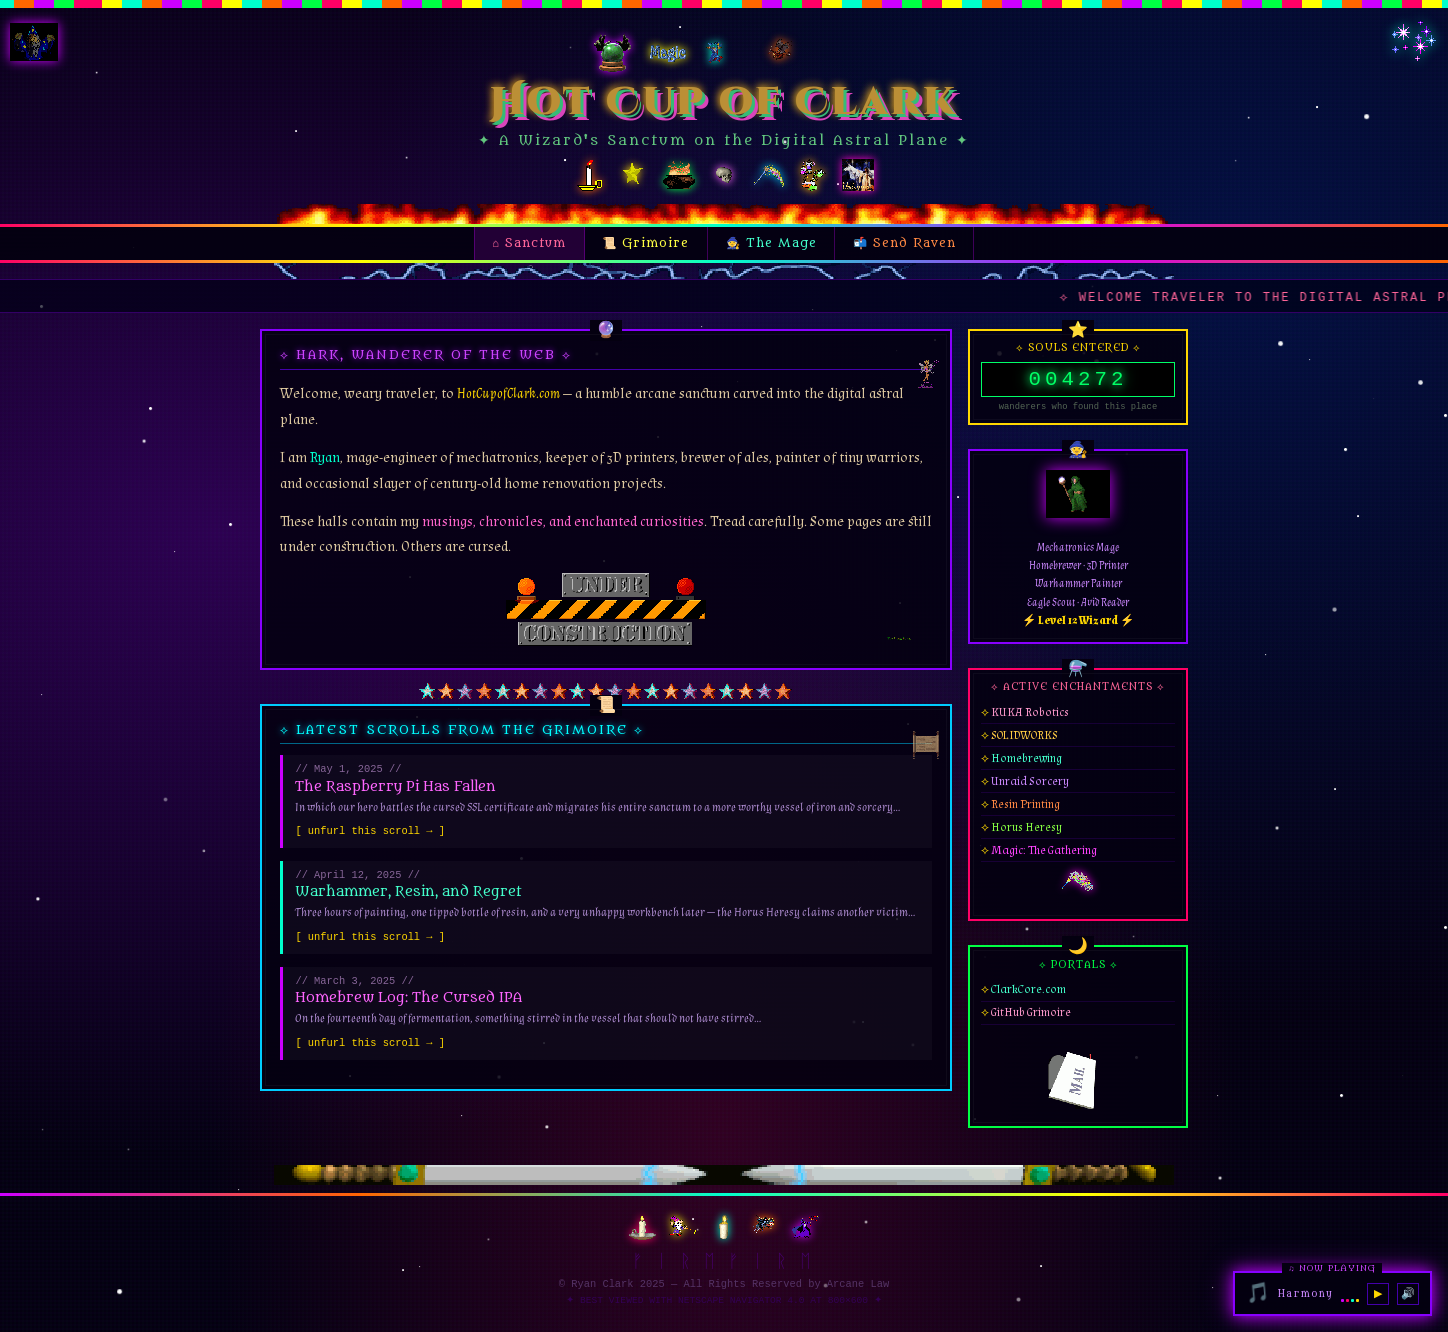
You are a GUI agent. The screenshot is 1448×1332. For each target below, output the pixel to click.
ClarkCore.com (1028, 996)
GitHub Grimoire (1031, 1019)
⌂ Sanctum (529, 243)
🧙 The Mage (771, 243)
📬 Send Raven (904, 243)
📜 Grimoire (653, 240)
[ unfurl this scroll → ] (370, 832)
